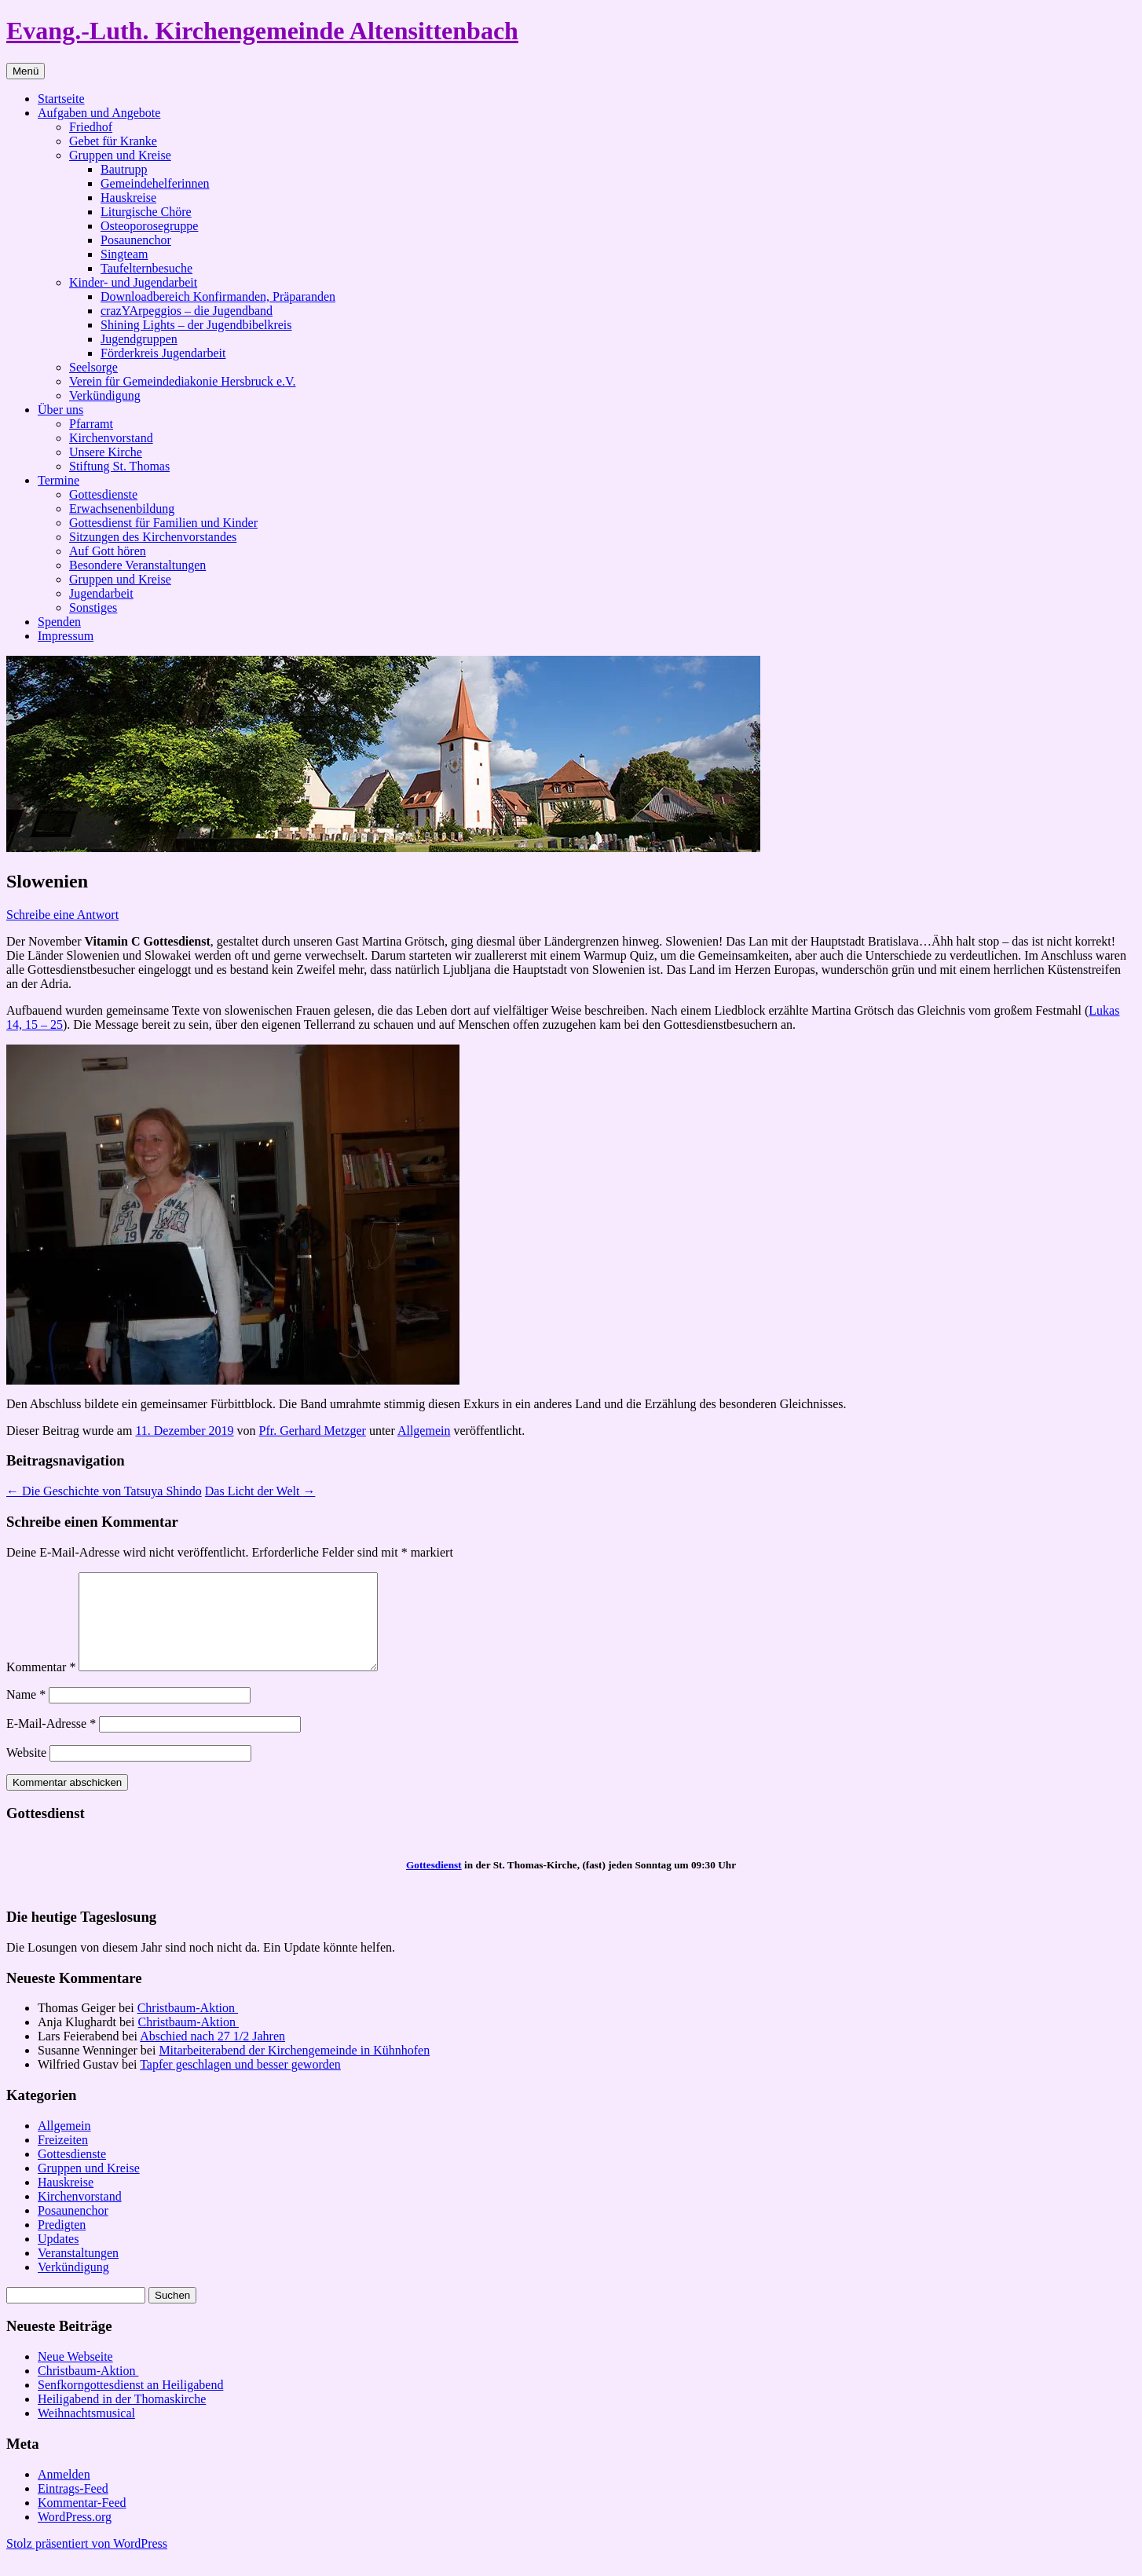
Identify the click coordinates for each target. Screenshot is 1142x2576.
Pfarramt (91, 423)
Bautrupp (124, 169)
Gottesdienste (103, 494)
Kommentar (40, 1685)
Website (26, 1771)
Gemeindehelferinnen (155, 183)
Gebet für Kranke (113, 141)
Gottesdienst (434, 1884)
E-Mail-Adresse (51, 1742)
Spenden (59, 621)
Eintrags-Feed (73, 2507)
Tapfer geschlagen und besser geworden (240, 2083)
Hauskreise (128, 197)
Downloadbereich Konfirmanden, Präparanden (218, 296)
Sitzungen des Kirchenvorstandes (152, 536)
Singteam (124, 254)
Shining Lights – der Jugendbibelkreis (196, 324)
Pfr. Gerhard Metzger (312, 1430)
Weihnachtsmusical (86, 2432)
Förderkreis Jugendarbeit (163, 353)
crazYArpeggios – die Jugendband (187, 310)
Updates (58, 2257)
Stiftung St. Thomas (119, 466)
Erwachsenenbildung (121, 508)
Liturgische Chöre (146, 211)
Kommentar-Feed (82, 2521)
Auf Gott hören (107, 551)
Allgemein (424, 1430)
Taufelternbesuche (146, 268)
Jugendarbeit (101, 593)
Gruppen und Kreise (120, 155)
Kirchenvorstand (111, 438)
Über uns (60, 409)
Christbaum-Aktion (187, 2026)
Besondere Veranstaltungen (137, 565)
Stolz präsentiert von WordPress (86, 2562)
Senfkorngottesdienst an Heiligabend (130, 2403)
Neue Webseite (75, 2375)
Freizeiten (63, 2158)
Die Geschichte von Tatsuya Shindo (104, 1491)
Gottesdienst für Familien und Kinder (163, 522)
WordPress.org (75, 2535)
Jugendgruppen (139, 339)
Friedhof (90, 127)
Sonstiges (93, 607)
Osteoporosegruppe (149, 225)
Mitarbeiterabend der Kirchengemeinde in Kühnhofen (294, 2069)
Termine (58, 480)
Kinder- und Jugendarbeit (133, 282)
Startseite (61, 98)
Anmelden (64, 2493)
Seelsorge (93, 367)
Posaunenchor (136, 240)
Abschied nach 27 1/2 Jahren (212, 2055)
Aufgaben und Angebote (99, 112)
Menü (25, 71)
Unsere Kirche (105, 452)
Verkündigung (105, 395)
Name (26, 1713)
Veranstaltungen (78, 2271)
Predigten (62, 2243)
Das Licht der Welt (260, 1491)
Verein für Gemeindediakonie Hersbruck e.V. (182, 381)
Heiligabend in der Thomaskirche (122, 2417)
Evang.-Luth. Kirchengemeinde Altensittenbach (262, 30)
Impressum (65, 635)
